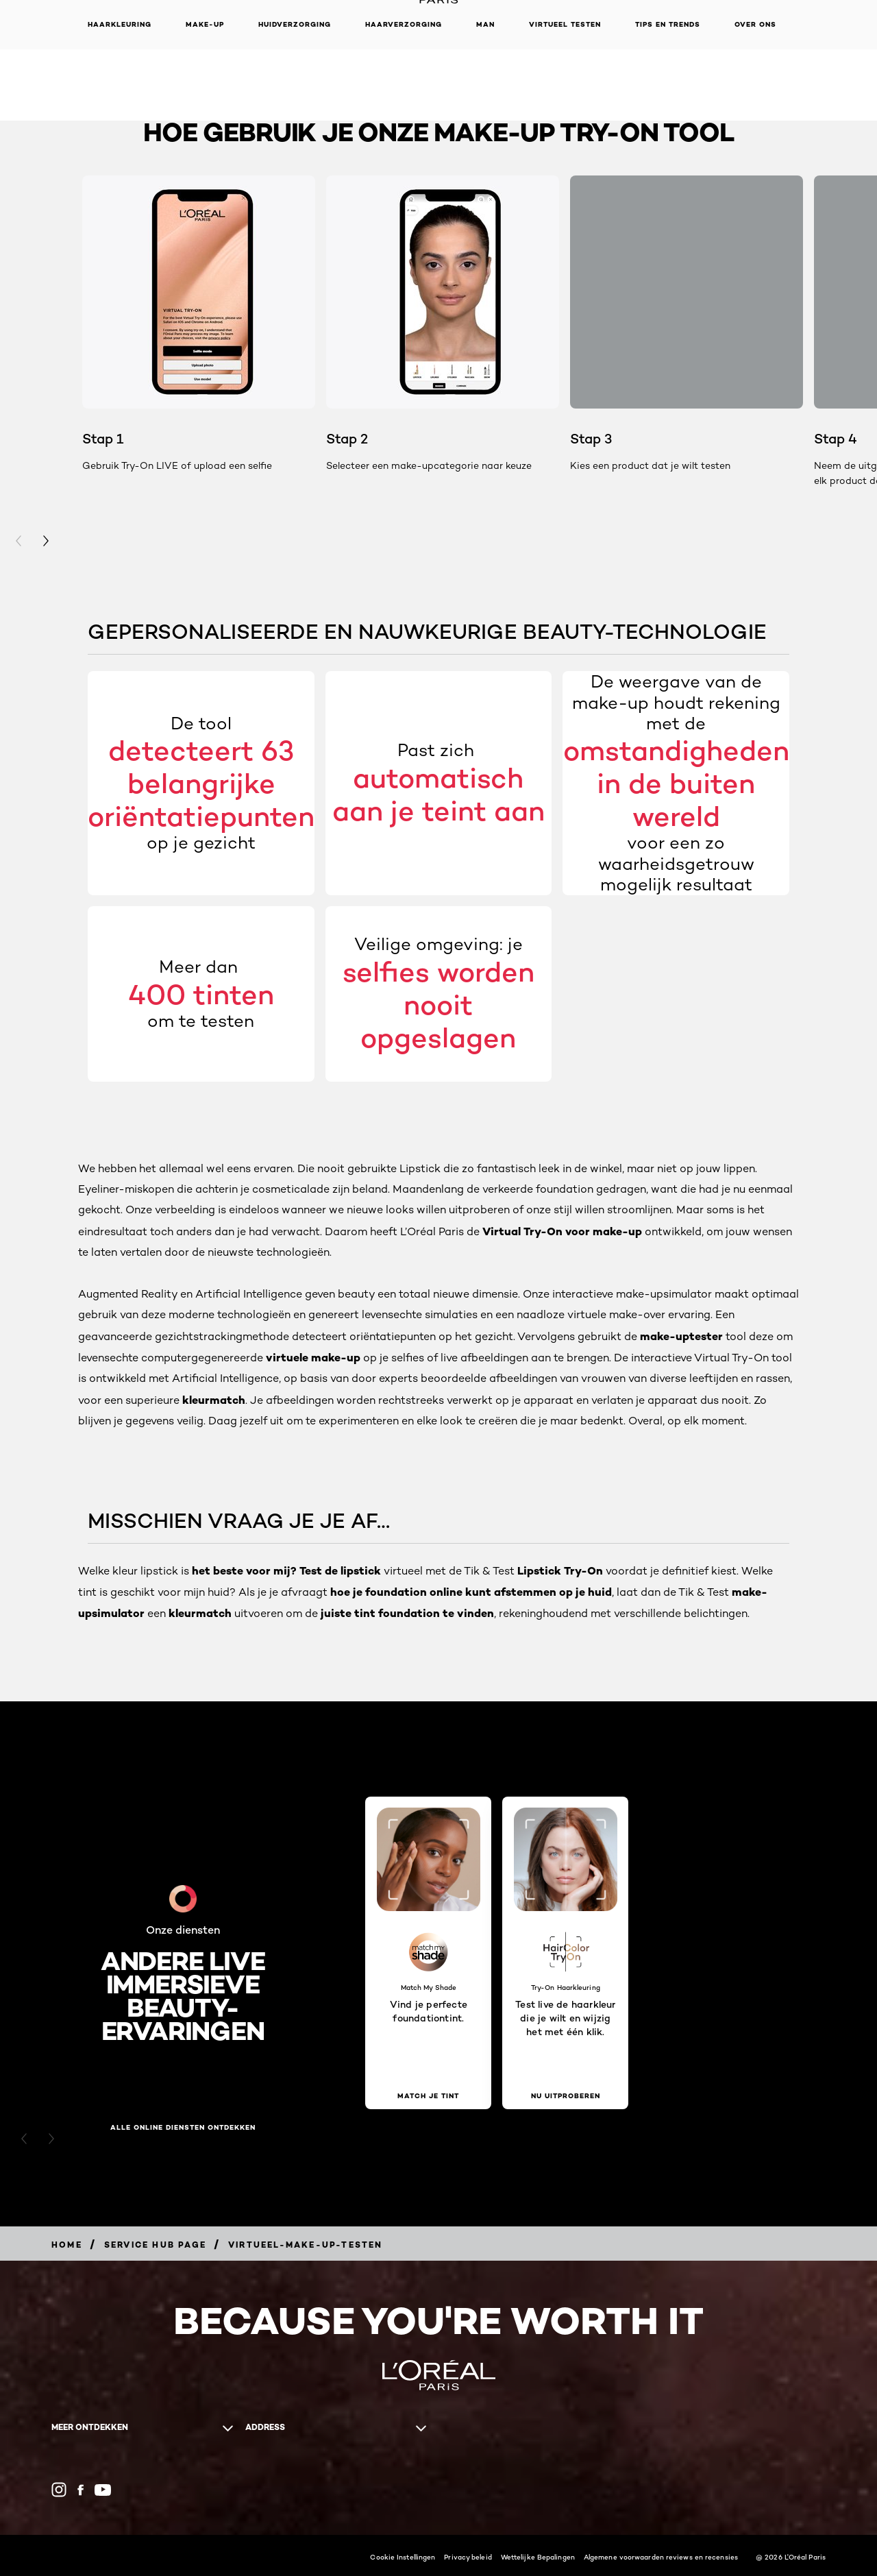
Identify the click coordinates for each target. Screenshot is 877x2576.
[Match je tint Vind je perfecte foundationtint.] (428, 2096)
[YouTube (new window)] (103, 2490)
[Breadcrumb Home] (66, 2244)
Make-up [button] (205, 24)
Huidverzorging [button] (294, 24)
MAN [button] (485, 24)
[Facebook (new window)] (80, 2490)
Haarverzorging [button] (403, 24)
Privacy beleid (467, 2557)
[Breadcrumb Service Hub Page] (155, 2244)
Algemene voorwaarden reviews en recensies (661, 2557)
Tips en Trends (667, 24)
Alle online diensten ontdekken (183, 2128)
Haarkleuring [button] (119, 24)
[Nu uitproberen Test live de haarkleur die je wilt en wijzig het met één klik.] (565, 2096)
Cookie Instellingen (402, 2557)
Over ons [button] (755, 24)
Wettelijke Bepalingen (538, 2557)
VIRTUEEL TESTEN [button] (565, 24)
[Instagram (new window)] (58, 2489)
